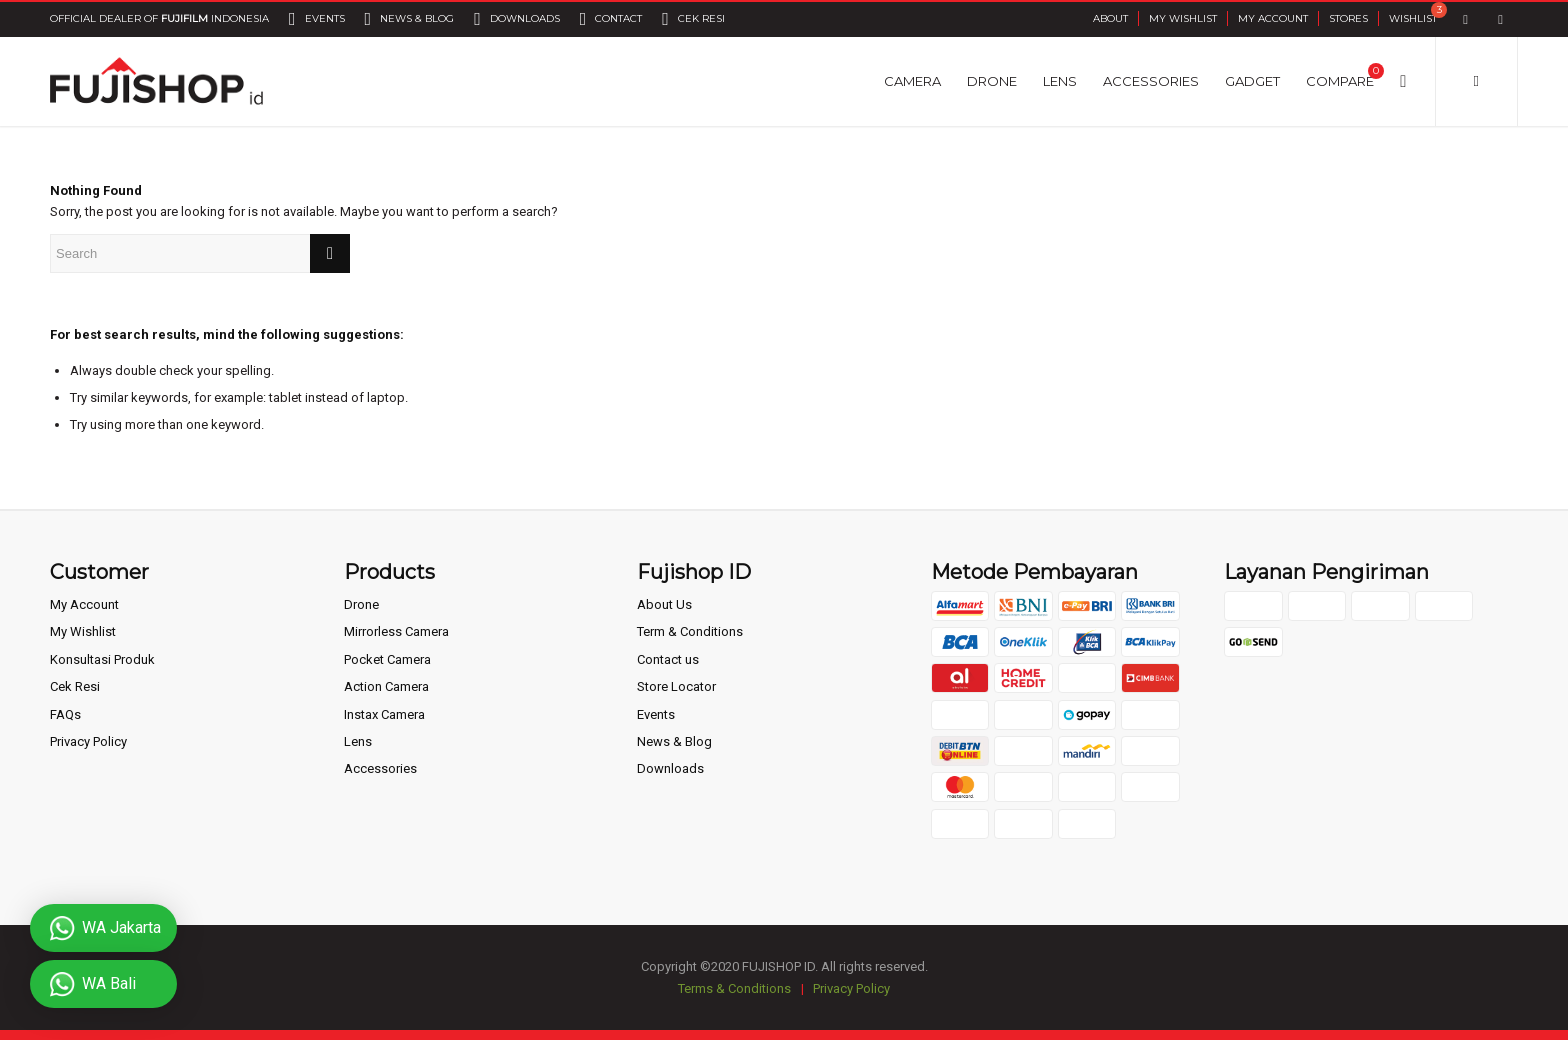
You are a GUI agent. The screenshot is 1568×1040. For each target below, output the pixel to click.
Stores (1348, 18)
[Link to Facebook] (1465, 19)
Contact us (668, 659)
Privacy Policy (88, 741)
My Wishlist (1183, 18)
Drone (361, 604)
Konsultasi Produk (102, 659)
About (1110, 18)
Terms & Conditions (734, 988)
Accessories (380, 768)
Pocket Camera (387, 659)
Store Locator (676, 686)
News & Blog (674, 741)
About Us (664, 604)
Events (656, 714)
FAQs (65, 714)
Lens (358, 741)
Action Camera (386, 686)
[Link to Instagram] (1500, 19)
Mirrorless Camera (396, 631)
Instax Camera (384, 714)
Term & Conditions (690, 631)
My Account (1273, 18)
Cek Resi (75, 686)
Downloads (670, 768)
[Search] (1403, 81)
